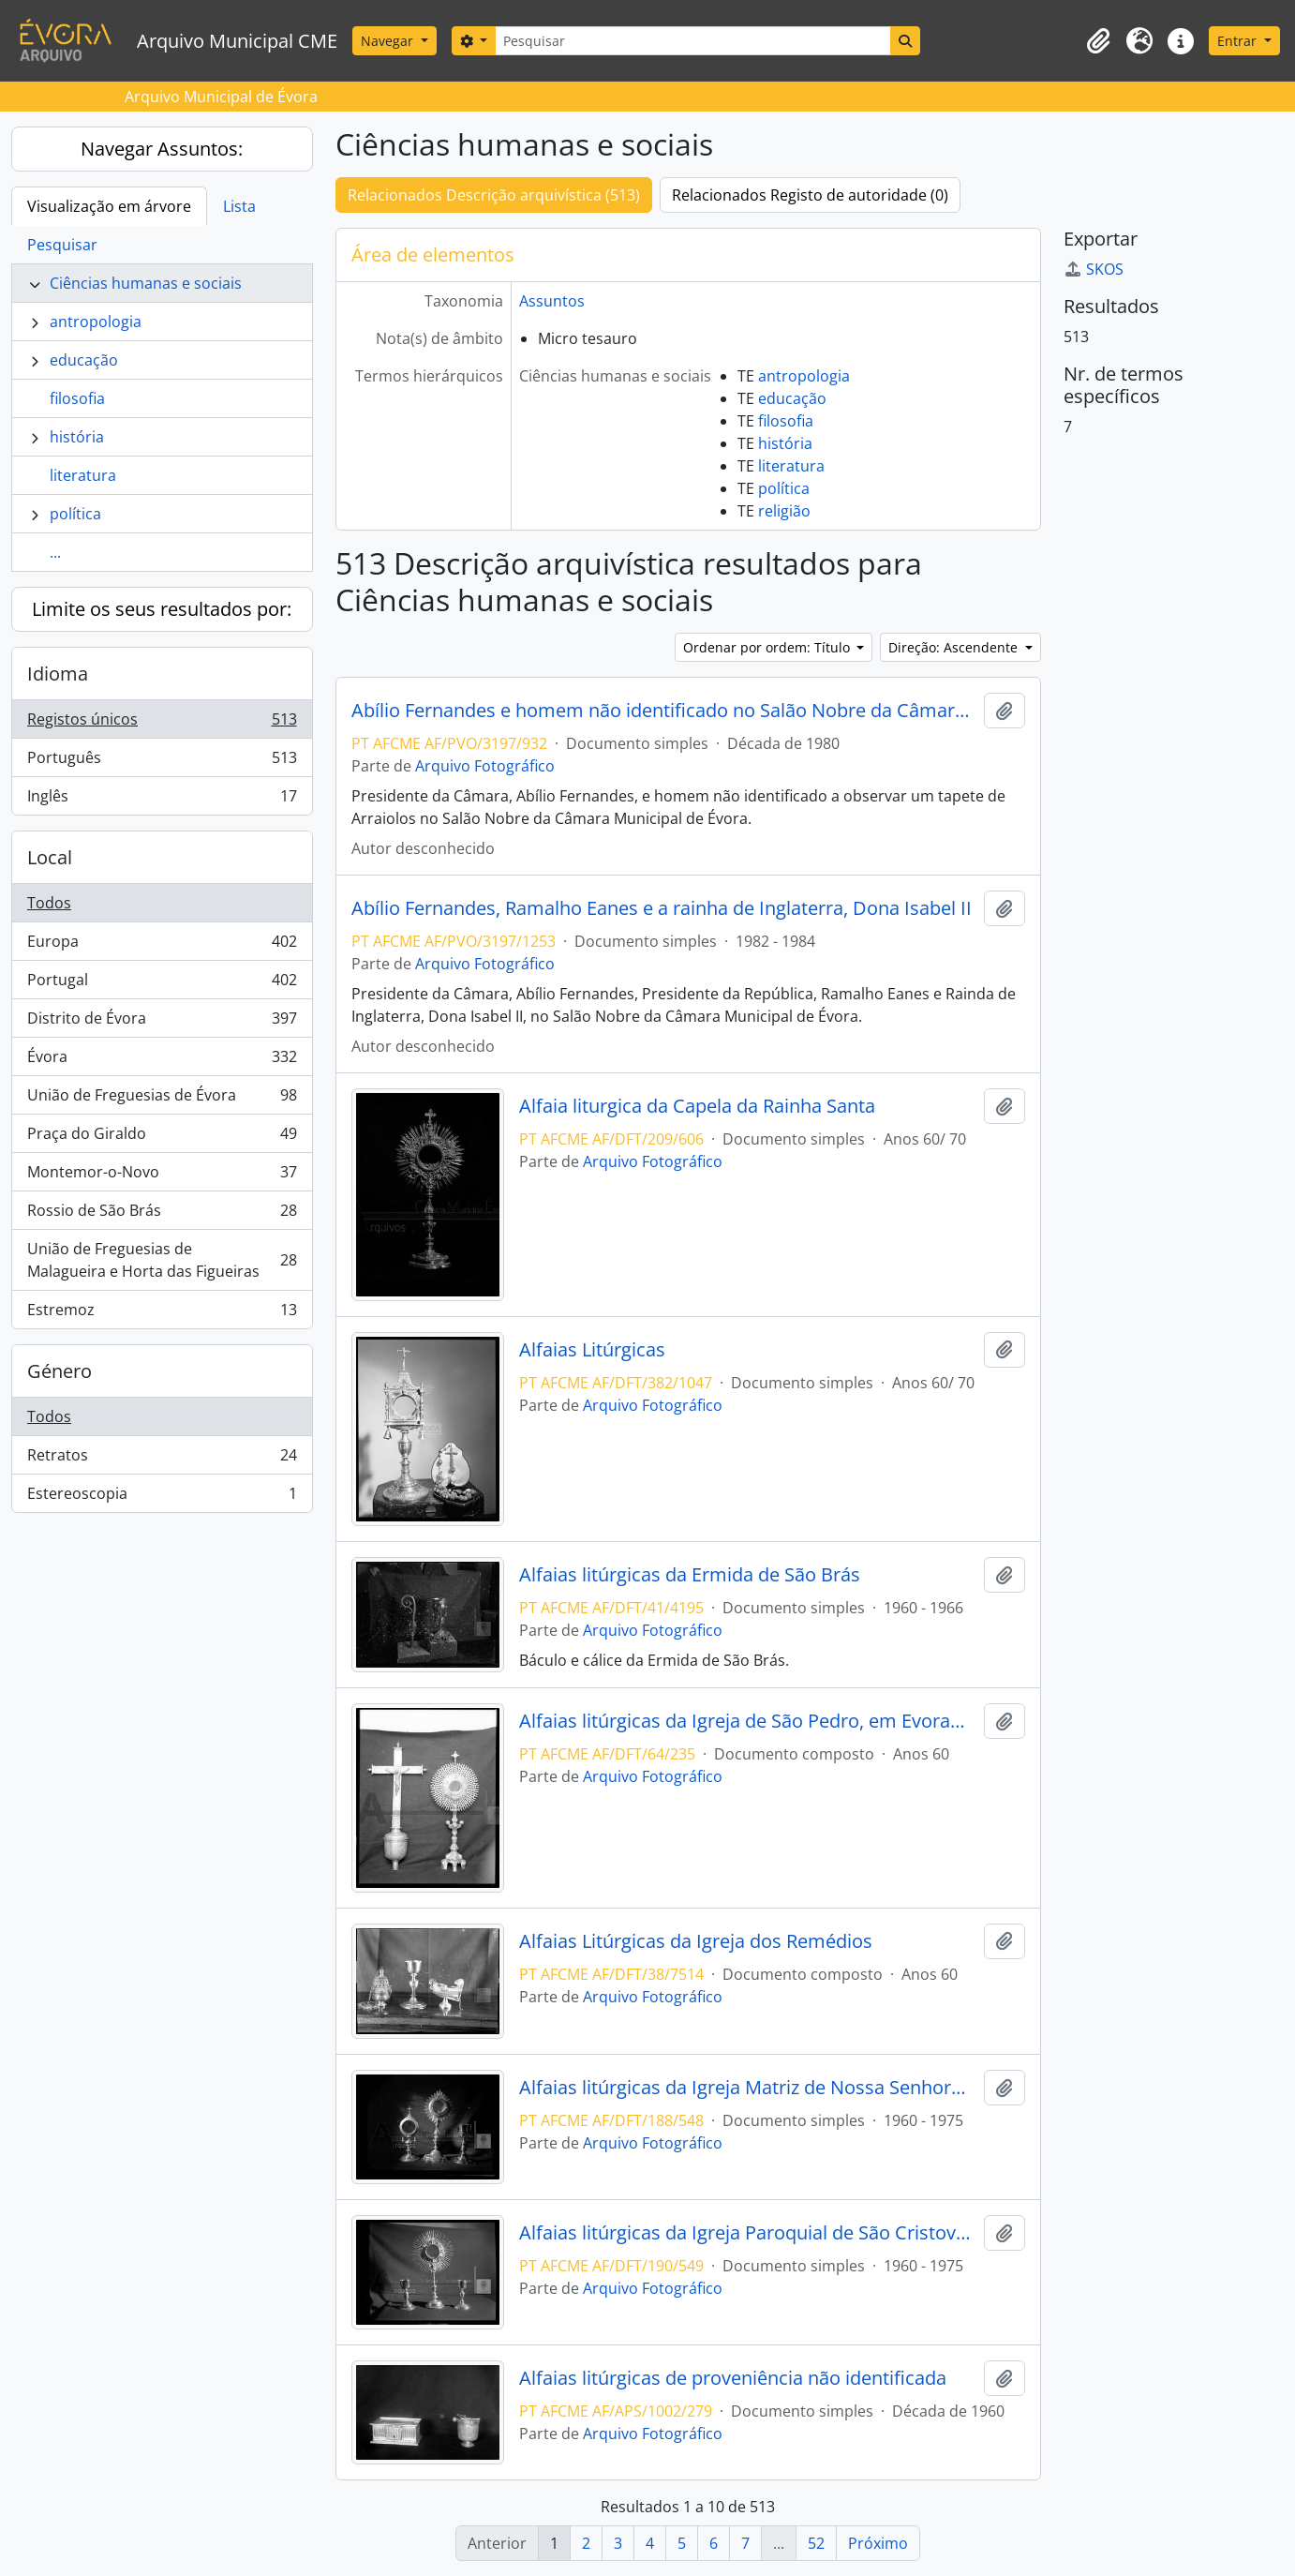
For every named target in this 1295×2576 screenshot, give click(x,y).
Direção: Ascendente (954, 647)
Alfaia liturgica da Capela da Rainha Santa (697, 1106)
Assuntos (552, 301)
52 (816, 2543)
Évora (161, 1060)
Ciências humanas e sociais (146, 283)
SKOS (1094, 269)
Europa (161, 945)
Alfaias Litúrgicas (592, 1350)
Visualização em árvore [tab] (109, 206)
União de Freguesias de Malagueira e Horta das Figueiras (161, 1259)
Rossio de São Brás (161, 1214)
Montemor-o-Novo (161, 1176)
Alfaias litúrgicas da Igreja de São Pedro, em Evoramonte (747, 1721)
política (75, 513)
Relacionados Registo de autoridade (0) (810, 195)
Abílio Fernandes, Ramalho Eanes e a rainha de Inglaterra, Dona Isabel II (661, 908)
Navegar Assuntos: (162, 148)
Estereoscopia (161, 1497)
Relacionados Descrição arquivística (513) (494, 195)
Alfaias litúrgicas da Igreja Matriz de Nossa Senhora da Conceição (747, 2087)
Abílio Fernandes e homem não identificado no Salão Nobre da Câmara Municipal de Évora (663, 710)
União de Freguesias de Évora (161, 1099)
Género (59, 1371)
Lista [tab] (239, 206)
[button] (1098, 41)
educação (84, 360)
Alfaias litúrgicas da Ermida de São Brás (689, 1575)
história (77, 437)
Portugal (161, 983)
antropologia (95, 321)
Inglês (161, 800)
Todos (49, 902)
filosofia (77, 398)
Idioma (57, 673)
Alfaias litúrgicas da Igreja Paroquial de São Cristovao (747, 2233)
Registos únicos (161, 723)
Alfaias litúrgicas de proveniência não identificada (732, 2378)
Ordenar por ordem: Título (768, 647)
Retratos (161, 1459)
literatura (83, 475)
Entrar (1238, 41)
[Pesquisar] (692, 40)
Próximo (878, 2543)
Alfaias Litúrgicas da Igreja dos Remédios (695, 1941)
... (55, 552)
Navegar (389, 41)
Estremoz (161, 1313)
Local (49, 857)
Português (161, 761)
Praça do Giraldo (161, 1137)
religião (784, 511)
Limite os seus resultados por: (161, 609)
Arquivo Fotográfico (485, 766)
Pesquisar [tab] (62, 244)
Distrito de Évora (161, 1022)
